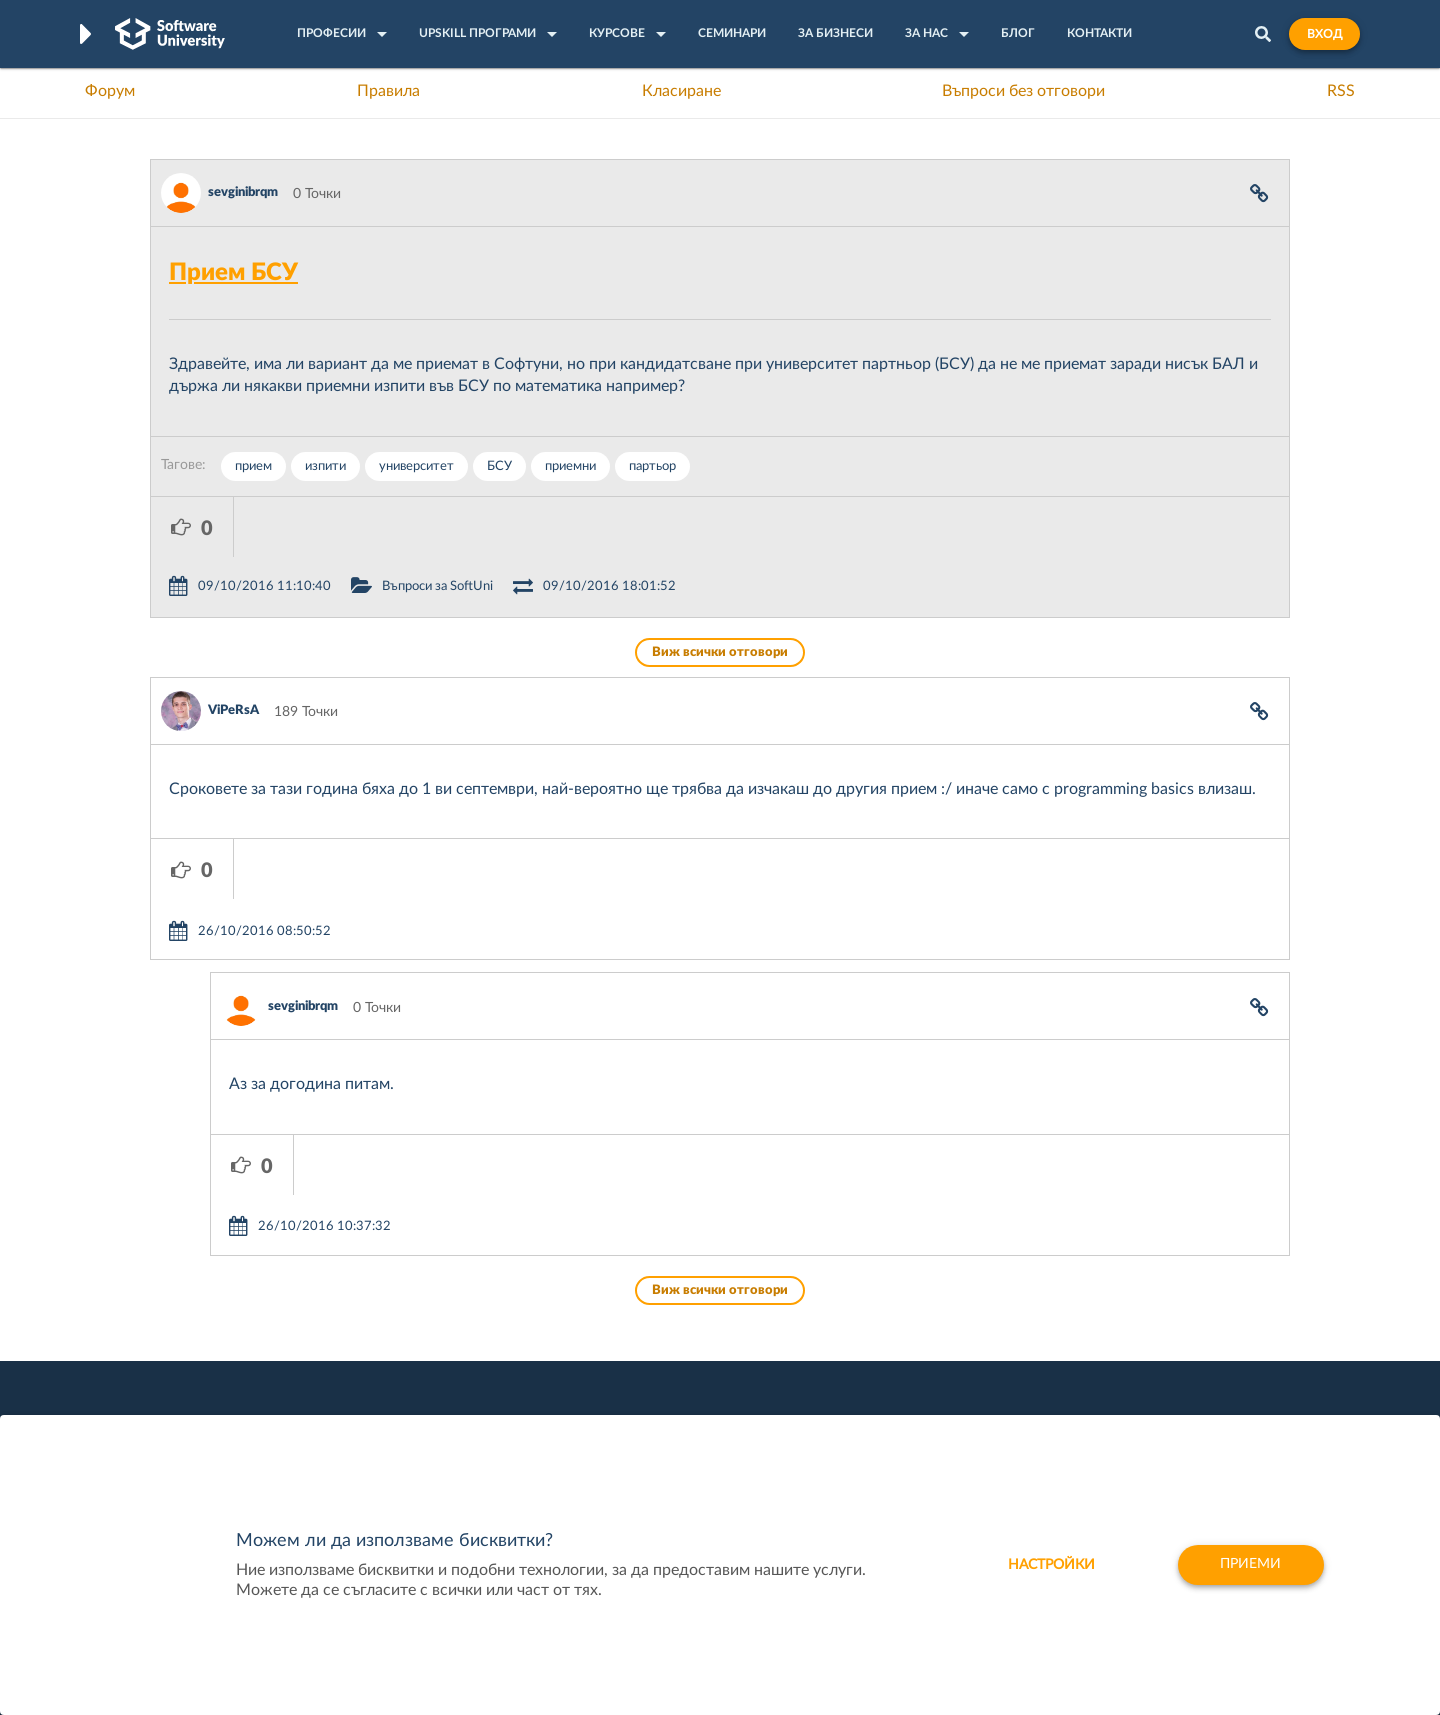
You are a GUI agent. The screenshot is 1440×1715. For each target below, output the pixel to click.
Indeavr (856, 1351)
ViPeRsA (233, 650)
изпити (325, 466)
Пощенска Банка (887, 1413)
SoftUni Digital (639, 1289)
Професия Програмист (224, 1382)
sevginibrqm (243, 192)
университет (416, 466)
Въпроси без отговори (1023, 91)
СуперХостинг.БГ (888, 1320)
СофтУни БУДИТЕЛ (657, 1382)
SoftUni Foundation (655, 1413)
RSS (1341, 91)
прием (253, 466)
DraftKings (866, 1382)
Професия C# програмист (233, 1413)
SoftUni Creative (645, 1320)
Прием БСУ (233, 273)
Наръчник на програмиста (235, 1351)
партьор (652, 466)
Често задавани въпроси (229, 1289)
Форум (110, 91)
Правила (388, 91)
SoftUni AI (626, 1351)
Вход (1324, 34)
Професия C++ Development (445, 1336)
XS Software (871, 1289)
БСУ (499, 466)
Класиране (681, 91)
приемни (570, 466)
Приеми (1250, 1565)
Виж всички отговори (720, 592)
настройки (1050, 1565)
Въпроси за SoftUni (520, 526)
